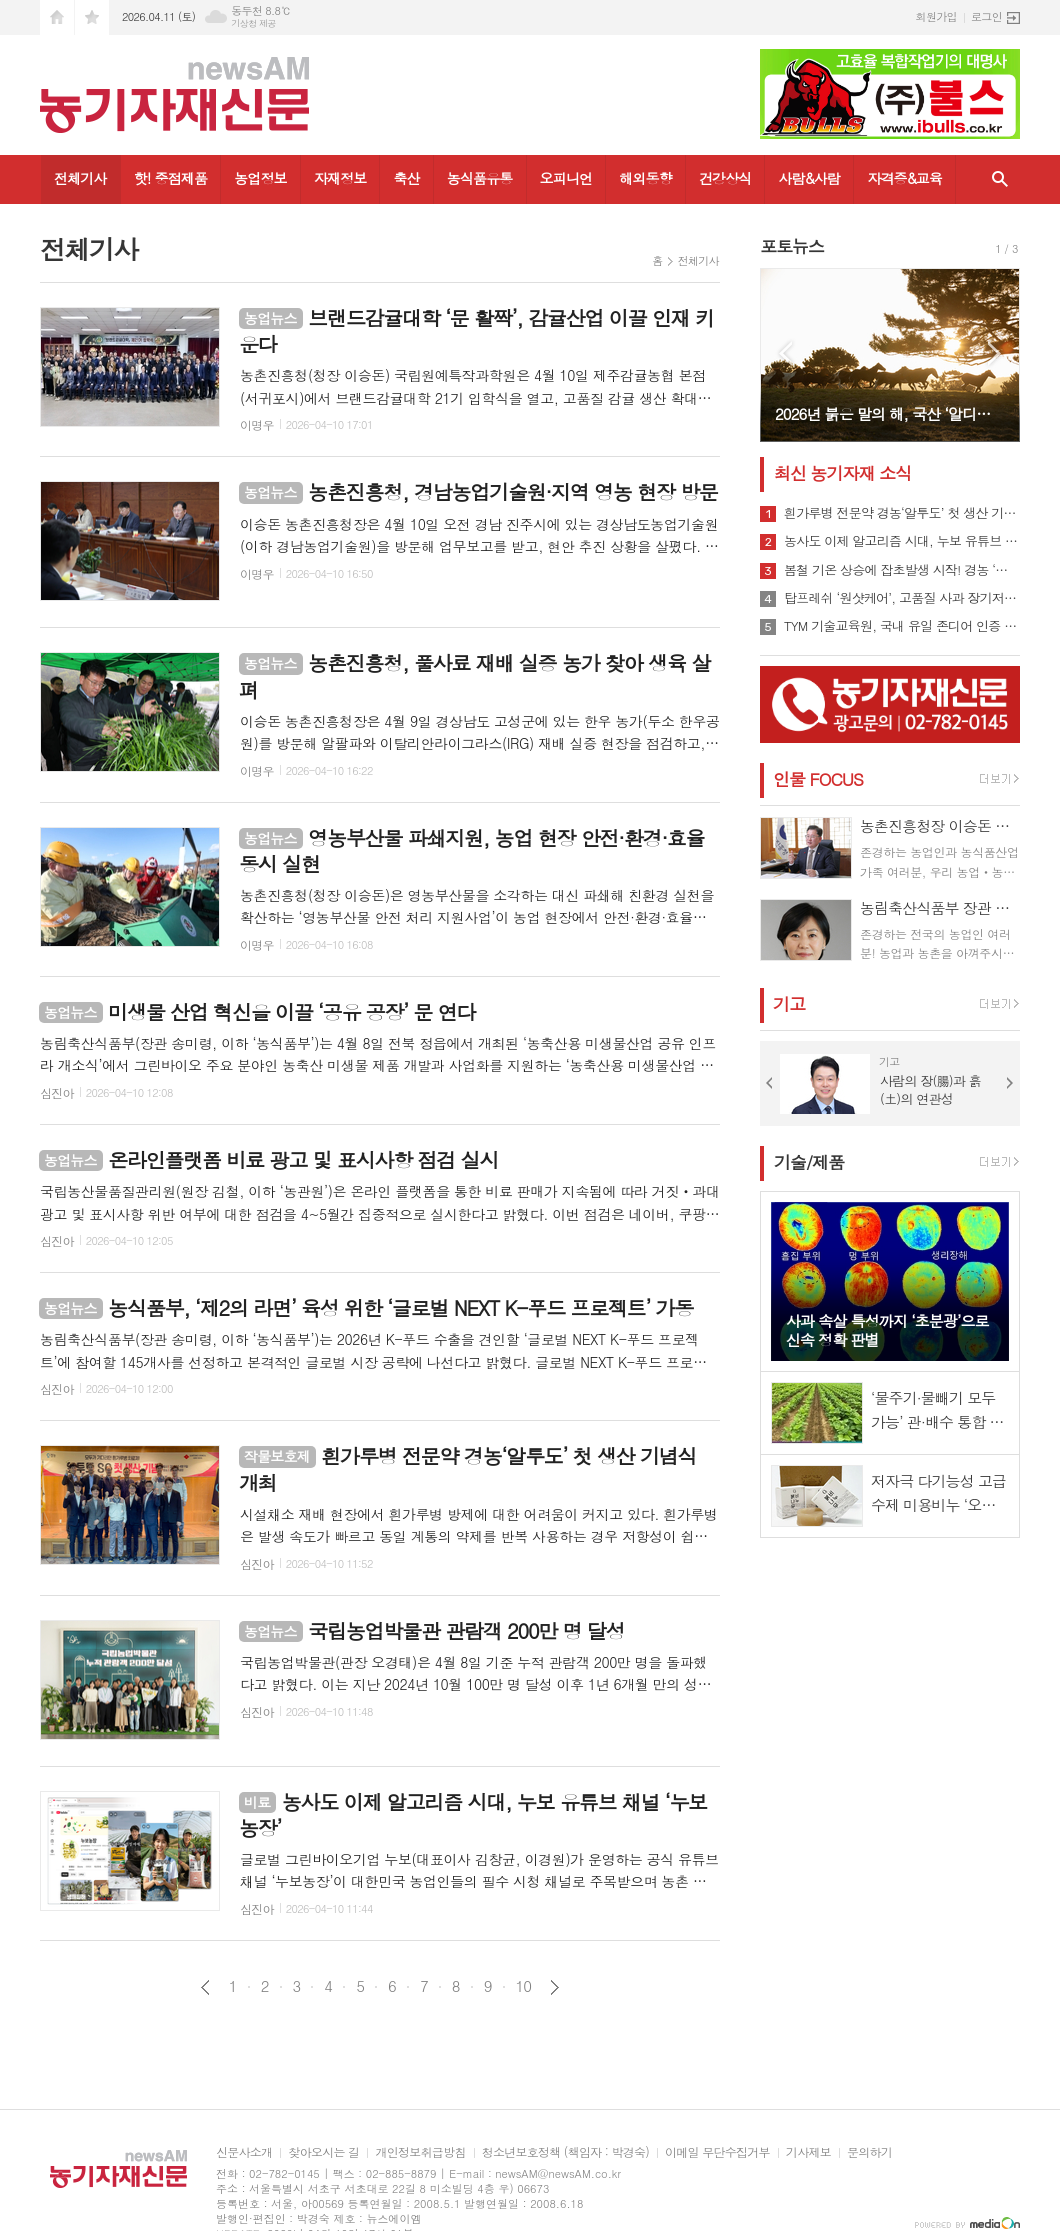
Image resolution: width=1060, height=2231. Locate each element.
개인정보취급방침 (420, 2152)
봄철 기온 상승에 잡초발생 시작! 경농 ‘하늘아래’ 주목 (902, 570)
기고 (789, 1004)
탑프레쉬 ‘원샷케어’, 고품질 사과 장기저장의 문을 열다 (902, 598)
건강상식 (725, 178)
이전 (205, 1987)
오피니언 (566, 178)
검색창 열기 (1000, 179)
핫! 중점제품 (170, 178)
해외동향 (645, 178)
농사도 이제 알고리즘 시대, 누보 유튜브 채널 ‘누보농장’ (902, 541)
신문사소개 (244, 2152)
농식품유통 (480, 178)
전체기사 (80, 178)
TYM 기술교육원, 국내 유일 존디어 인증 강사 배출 (902, 626)
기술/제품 (809, 1162)
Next (994, 353)
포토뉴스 (792, 246)
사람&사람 (809, 178)
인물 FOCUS (818, 779)
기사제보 (808, 2152)
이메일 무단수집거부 (717, 2152)
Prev (785, 353)
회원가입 (936, 16)
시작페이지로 (57, 17)
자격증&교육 (904, 178)
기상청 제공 (253, 23)
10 (524, 1986)
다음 (554, 1987)
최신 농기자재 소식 (842, 473)
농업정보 (260, 178)
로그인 (986, 16)
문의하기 (869, 2152)
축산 (406, 178)
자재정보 (340, 178)
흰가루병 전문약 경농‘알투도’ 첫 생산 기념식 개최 (902, 513)
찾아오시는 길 (323, 2152)
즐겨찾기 (92, 17)
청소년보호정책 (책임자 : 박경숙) (565, 2152)
